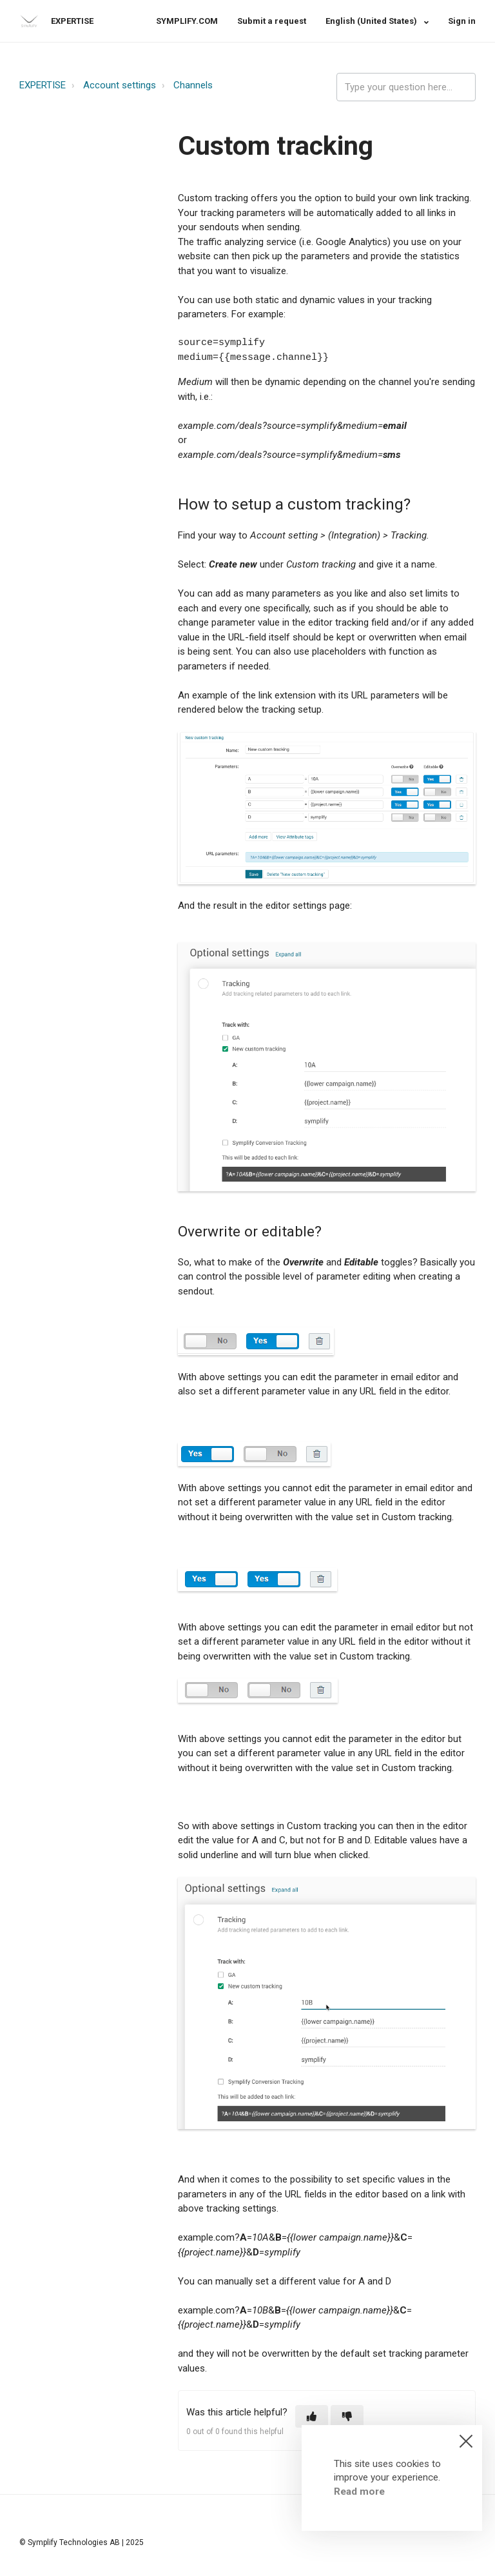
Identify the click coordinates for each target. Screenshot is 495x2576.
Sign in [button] (462, 21)
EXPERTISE (42, 85)
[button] (311, 2416)
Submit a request (271, 21)
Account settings (119, 85)
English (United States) (372, 21)
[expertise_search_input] (406, 87)
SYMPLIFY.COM (187, 21)
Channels (193, 85)
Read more (359, 2491)
